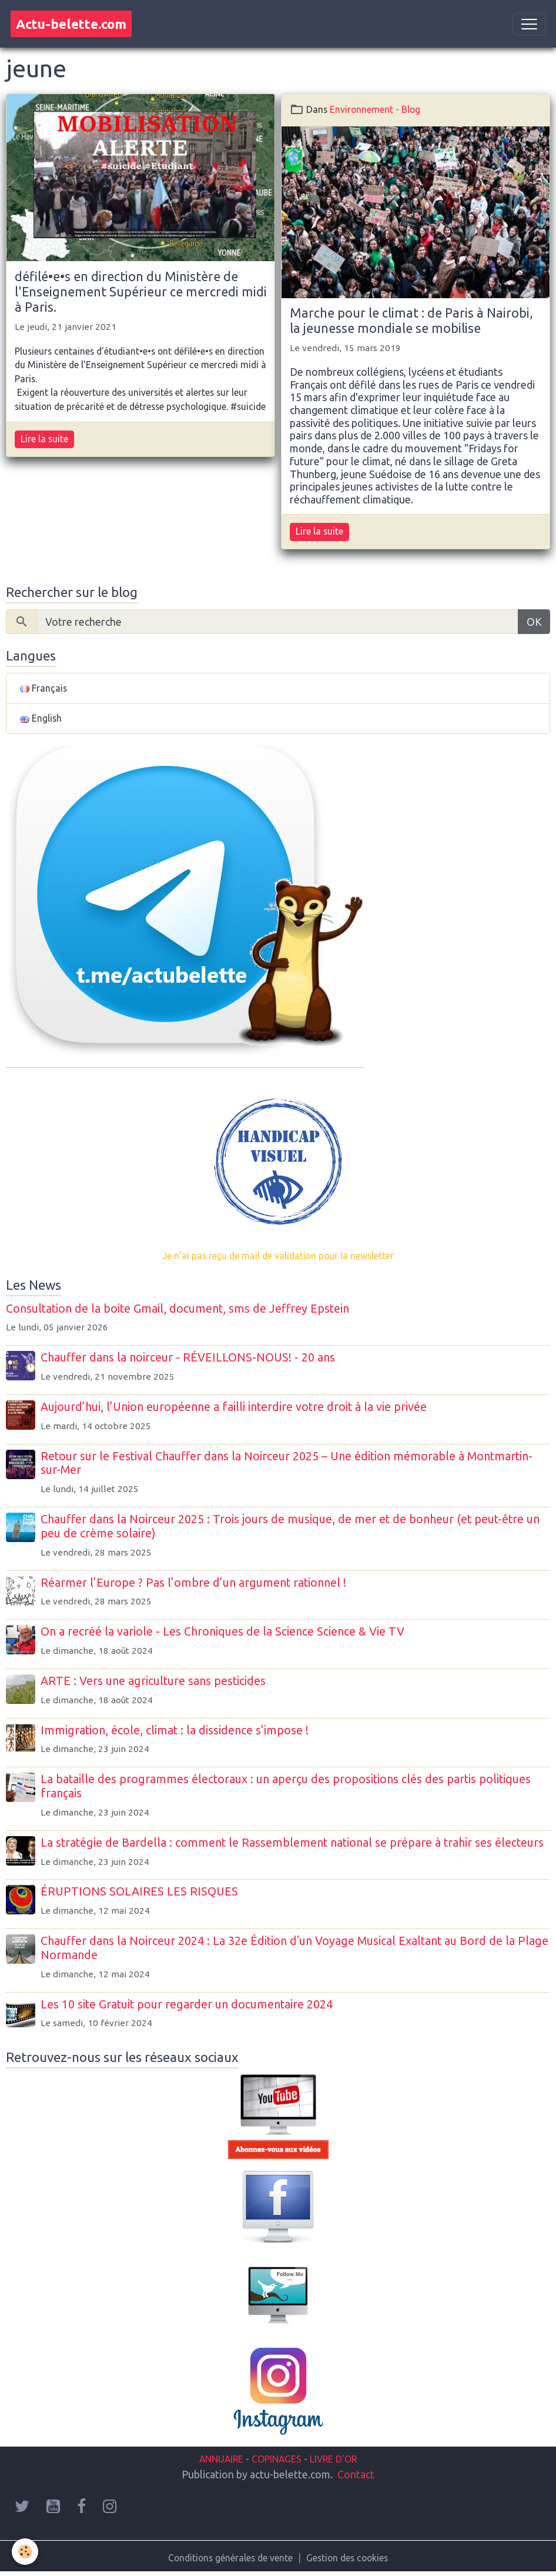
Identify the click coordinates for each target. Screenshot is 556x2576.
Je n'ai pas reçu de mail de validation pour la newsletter (278, 1255)
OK (534, 622)
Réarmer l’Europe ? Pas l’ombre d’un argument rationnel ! (193, 1582)
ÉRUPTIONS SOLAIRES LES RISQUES (139, 1891)
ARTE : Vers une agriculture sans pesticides (153, 1680)
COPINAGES (277, 2459)
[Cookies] (25, 2551)
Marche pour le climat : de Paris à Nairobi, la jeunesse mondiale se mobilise (411, 320)
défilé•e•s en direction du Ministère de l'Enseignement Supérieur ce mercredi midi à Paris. (141, 291)
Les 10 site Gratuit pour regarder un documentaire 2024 (187, 2004)
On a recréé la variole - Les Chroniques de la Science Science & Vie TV (222, 1631)
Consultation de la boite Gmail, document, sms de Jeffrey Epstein (177, 1308)
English (41, 718)
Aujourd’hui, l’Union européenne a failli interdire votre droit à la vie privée (234, 1406)
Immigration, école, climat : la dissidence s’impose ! (175, 1730)
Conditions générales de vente (230, 2557)
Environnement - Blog (375, 109)
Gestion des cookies (347, 2557)
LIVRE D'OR (332, 2459)
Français (43, 688)
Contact (355, 2474)
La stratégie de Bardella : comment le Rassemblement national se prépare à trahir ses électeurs (292, 1842)
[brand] (71, 24)
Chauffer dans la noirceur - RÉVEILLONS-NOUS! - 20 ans (188, 1357)
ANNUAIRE (221, 2459)
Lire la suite (44, 438)
